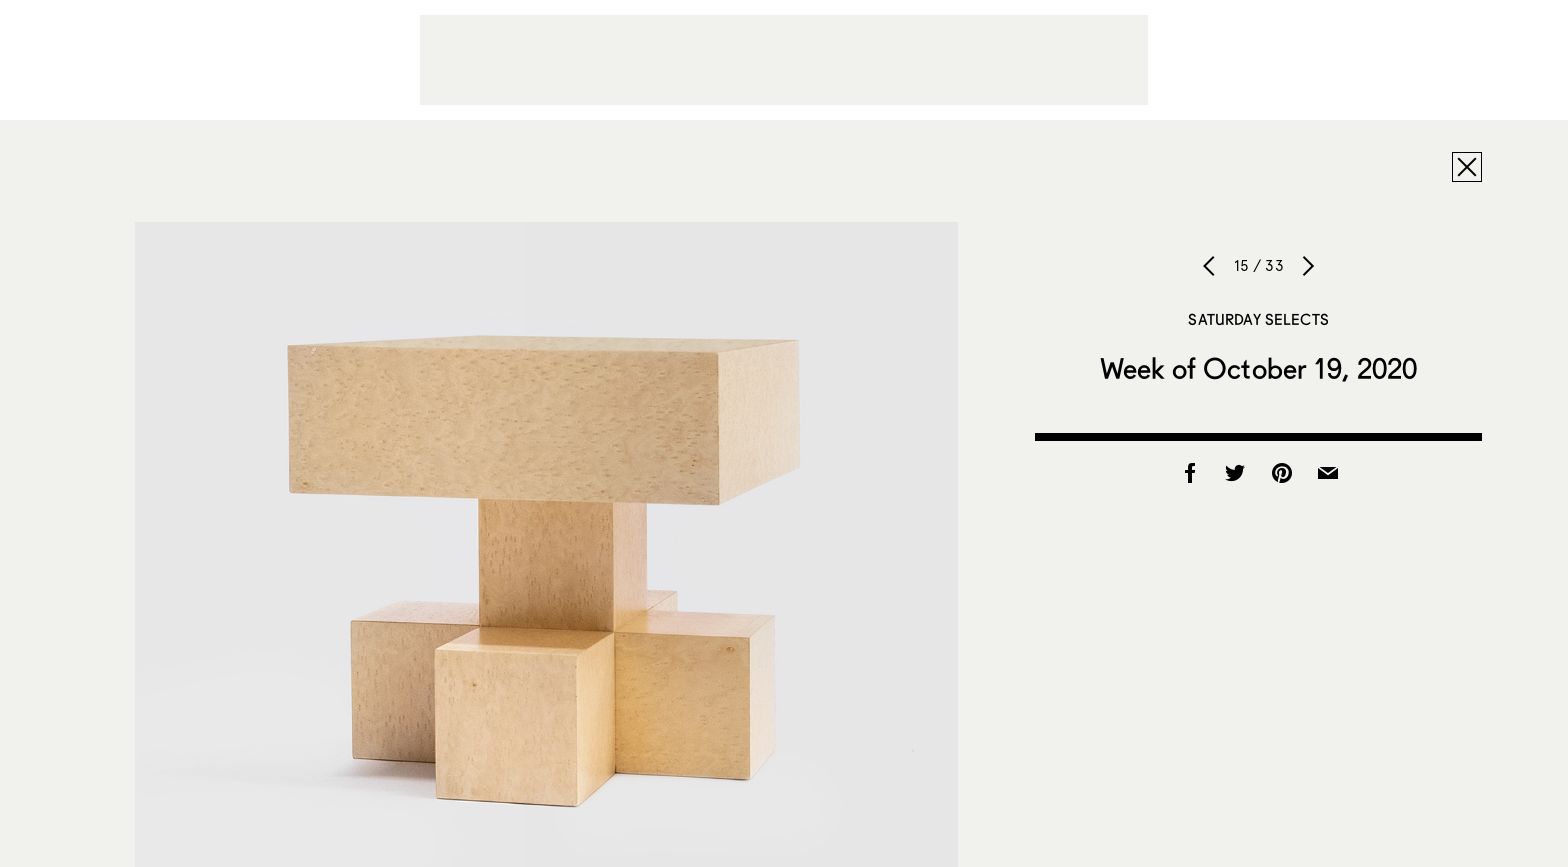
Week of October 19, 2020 (1258, 368)
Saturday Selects (1258, 319)
